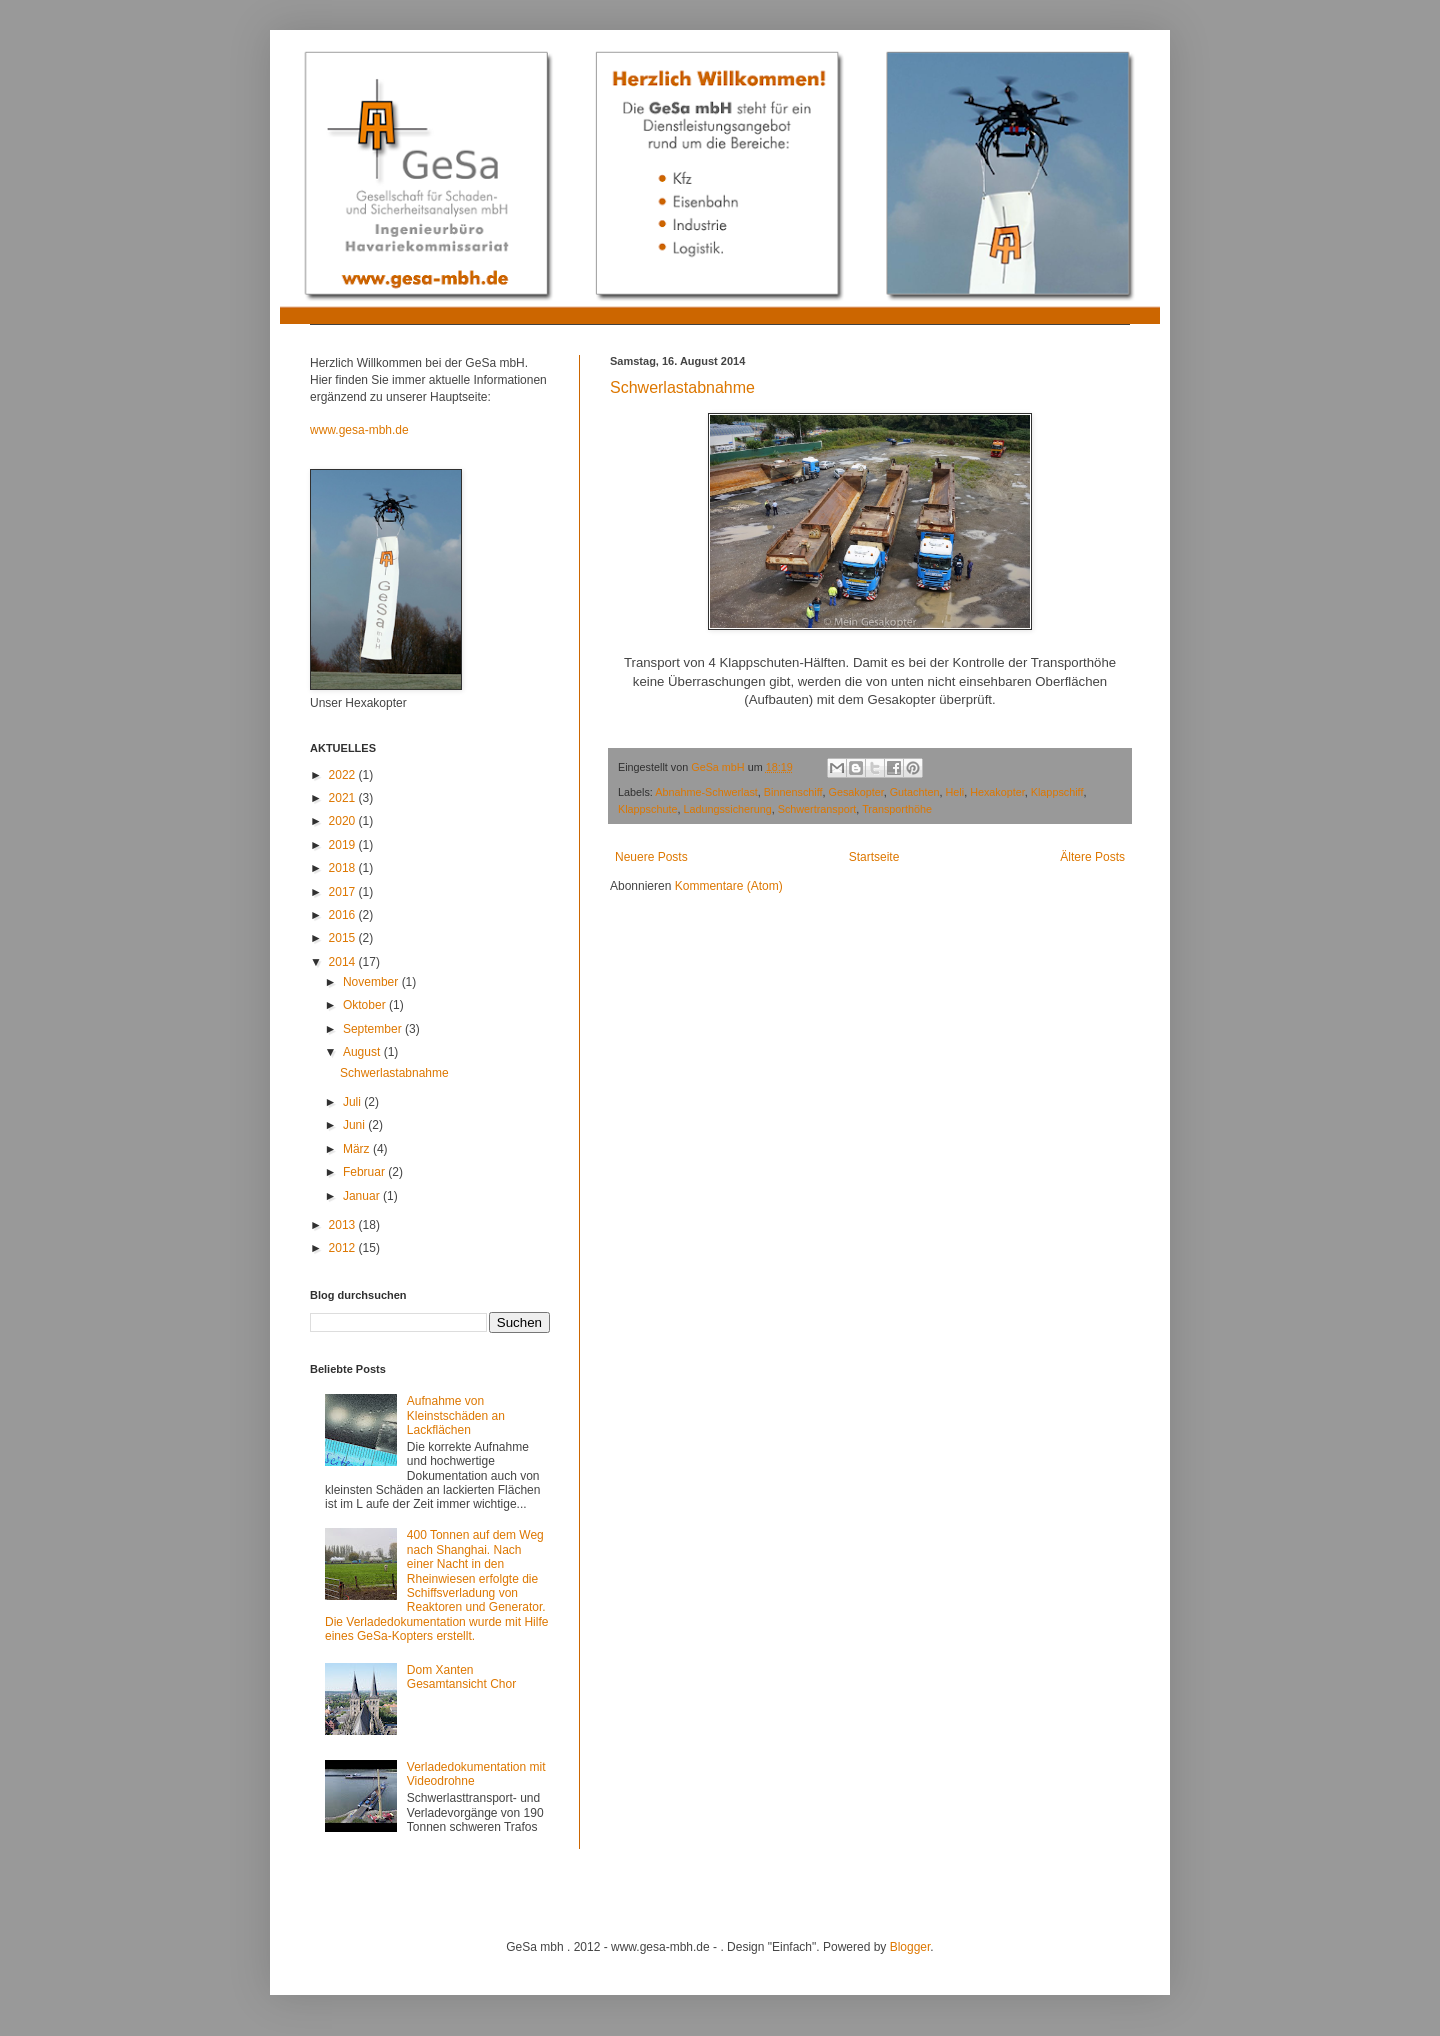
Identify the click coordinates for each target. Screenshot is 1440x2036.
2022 (344, 775)
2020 (344, 821)
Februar (365, 1172)
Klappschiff (1057, 792)
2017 (344, 892)
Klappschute (647, 809)
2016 (344, 915)
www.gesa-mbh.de (359, 430)
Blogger (910, 1947)
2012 (344, 1248)
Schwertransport (817, 809)
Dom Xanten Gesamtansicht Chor (461, 1677)
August (363, 1052)
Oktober (366, 1005)
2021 (344, 798)
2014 (344, 962)
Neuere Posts (651, 857)
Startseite (874, 857)
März (358, 1149)
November (372, 982)
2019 (344, 845)
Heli (955, 792)
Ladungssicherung (727, 809)
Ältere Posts (1092, 857)
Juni (355, 1125)
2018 (344, 868)
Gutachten (915, 792)
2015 (344, 938)
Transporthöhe (897, 809)
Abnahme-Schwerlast (706, 792)
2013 (344, 1225)
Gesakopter (855, 792)
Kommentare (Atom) (729, 886)
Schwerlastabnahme (682, 387)
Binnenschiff (793, 792)
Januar (363, 1196)
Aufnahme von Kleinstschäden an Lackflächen (456, 1415)
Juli (353, 1102)
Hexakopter (997, 792)
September (374, 1029)
